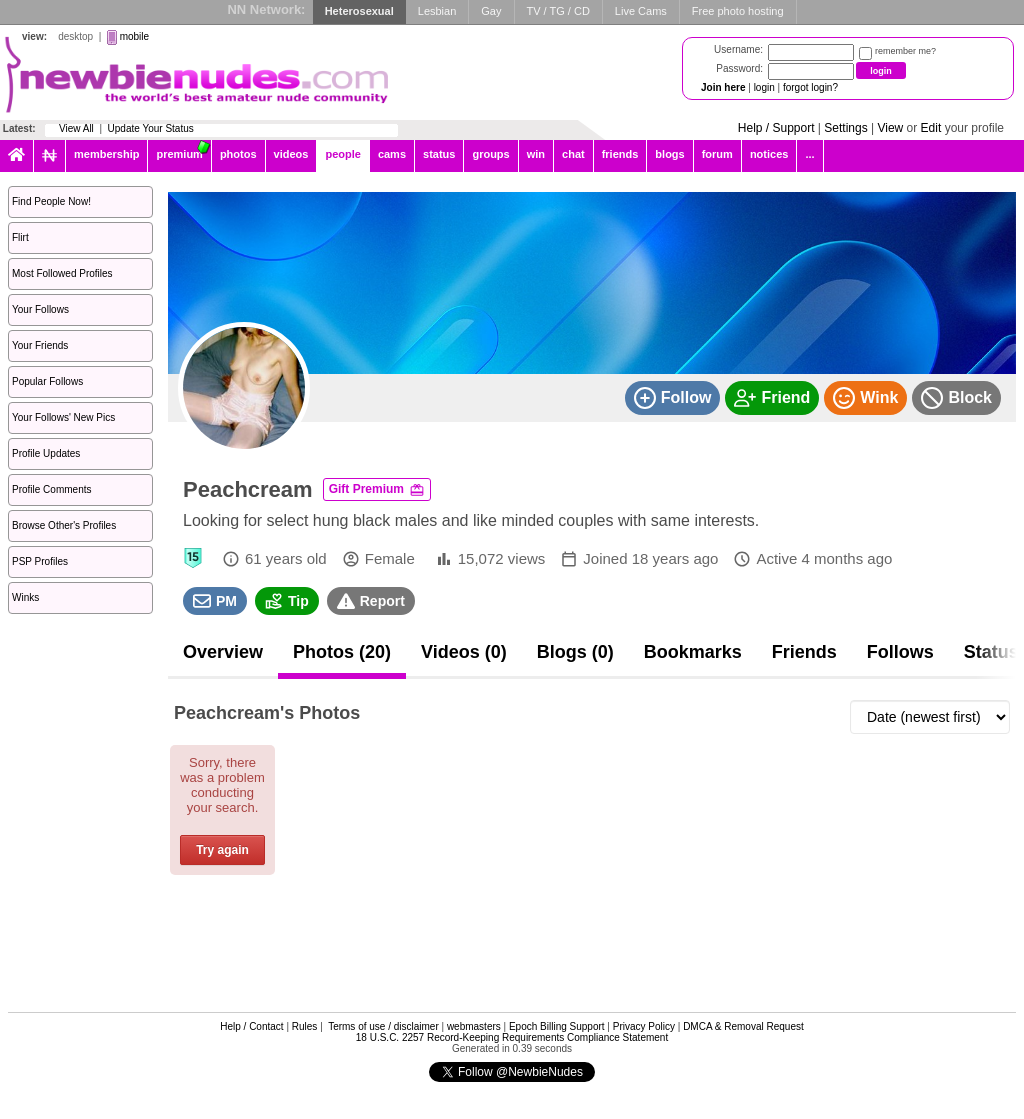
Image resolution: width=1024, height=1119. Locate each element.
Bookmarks (693, 652)
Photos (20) (342, 652)
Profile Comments (51, 489)
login (764, 87)
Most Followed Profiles (62, 273)
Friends (804, 652)
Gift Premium (377, 490)
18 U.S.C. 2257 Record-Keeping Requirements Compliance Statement (512, 1037)
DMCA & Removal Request (743, 1026)
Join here (723, 87)
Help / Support (776, 128)
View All (76, 128)
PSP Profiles (40, 561)
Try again (222, 850)
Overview (223, 652)
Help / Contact (251, 1026)
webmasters (474, 1026)
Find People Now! (51, 201)
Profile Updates (46, 453)
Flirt (20, 237)
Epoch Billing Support (557, 1026)
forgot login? (810, 87)
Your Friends (40, 345)
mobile (134, 36)
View (890, 128)
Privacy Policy (644, 1026)
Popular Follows (47, 381)
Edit (931, 128)
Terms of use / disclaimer (383, 1026)
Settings (845, 128)
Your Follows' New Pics (63, 417)
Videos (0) (464, 652)
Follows (900, 652)
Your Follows (40, 309)
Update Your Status (151, 128)
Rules (305, 1026)
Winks (25, 597)
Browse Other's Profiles (64, 525)
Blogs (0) (575, 652)
